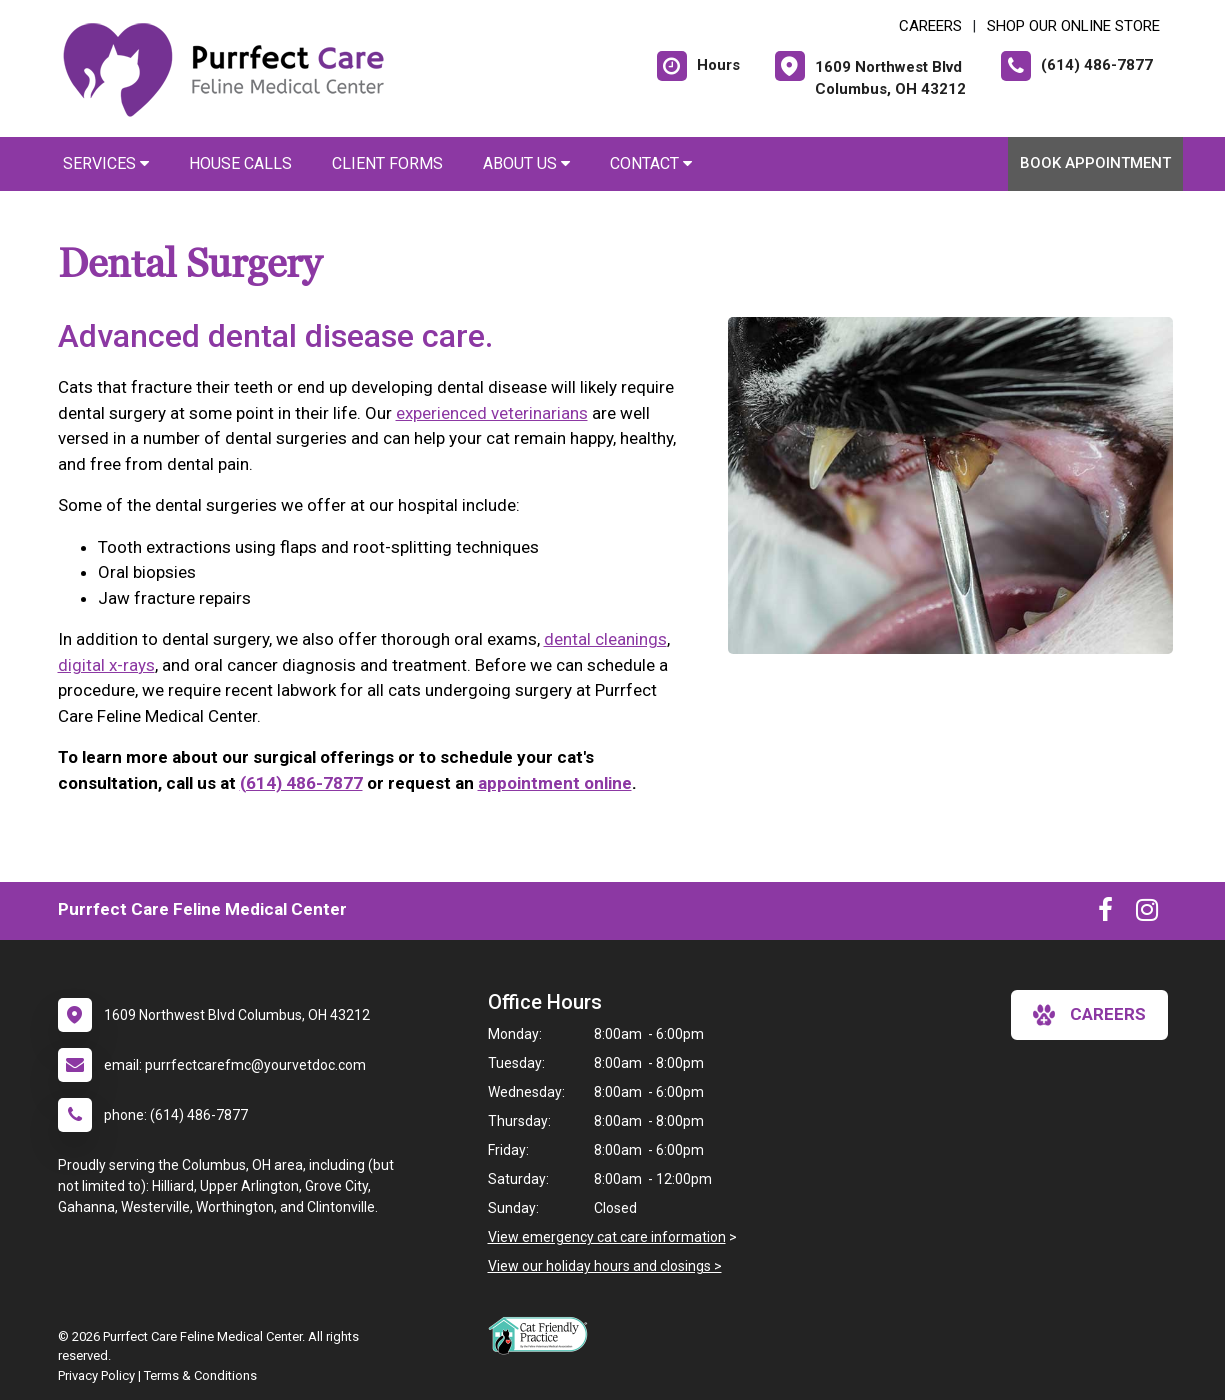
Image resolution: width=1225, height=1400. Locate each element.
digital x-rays (106, 665)
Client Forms (387, 163)
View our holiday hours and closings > (605, 1266)
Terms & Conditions (200, 1375)
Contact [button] (651, 163)
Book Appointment (1095, 163)
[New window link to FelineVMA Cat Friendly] (543, 1335)
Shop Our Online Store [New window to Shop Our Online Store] (1073, 26)
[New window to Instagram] (1147, 914)
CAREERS (930, 26)
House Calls (240, 163)
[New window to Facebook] (1105, 914)
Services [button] (106, 163)
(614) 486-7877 (301, 783)
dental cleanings (605, 639)
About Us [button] (526, 163)
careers (1089, 1015)
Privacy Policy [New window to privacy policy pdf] (96, 1375)
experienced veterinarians (492, 413)
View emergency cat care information (607, 1237)
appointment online (555, 783)
